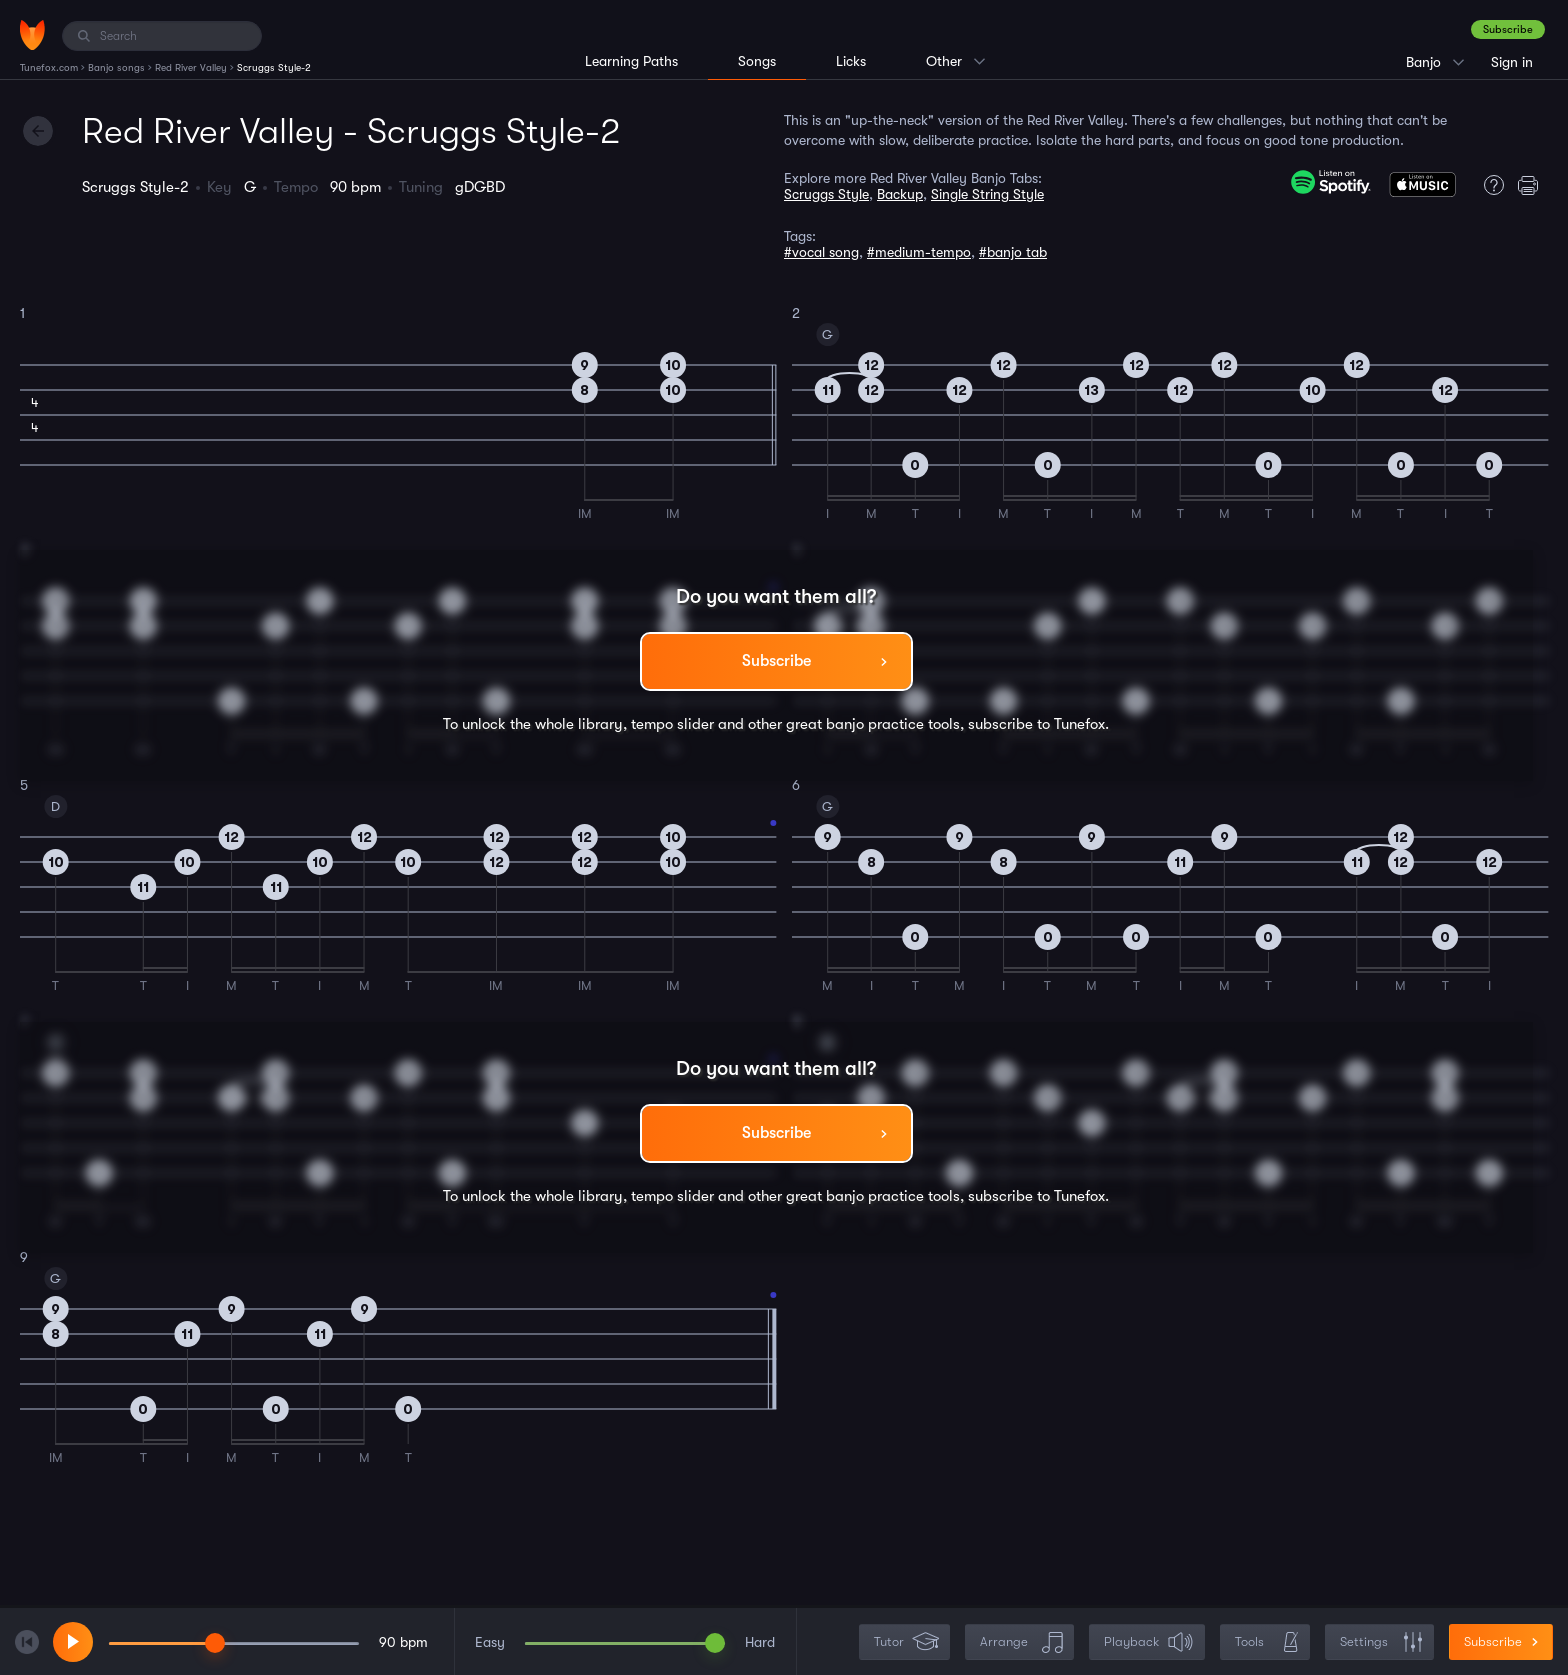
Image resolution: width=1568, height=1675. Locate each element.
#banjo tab (1013, 252)
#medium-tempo (919, 252)
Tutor (906, 1642)
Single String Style (987, 194)
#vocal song (821, 252)
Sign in (1512, 62)
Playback (1149, 1642)
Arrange (1021, 1642)
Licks (851, 61)
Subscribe (1508, 29)
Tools (1267, 1642)
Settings (1381, 1642)
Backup (900, 194)
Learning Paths (631, 61)
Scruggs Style (826, 194)
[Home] (32, 35)
